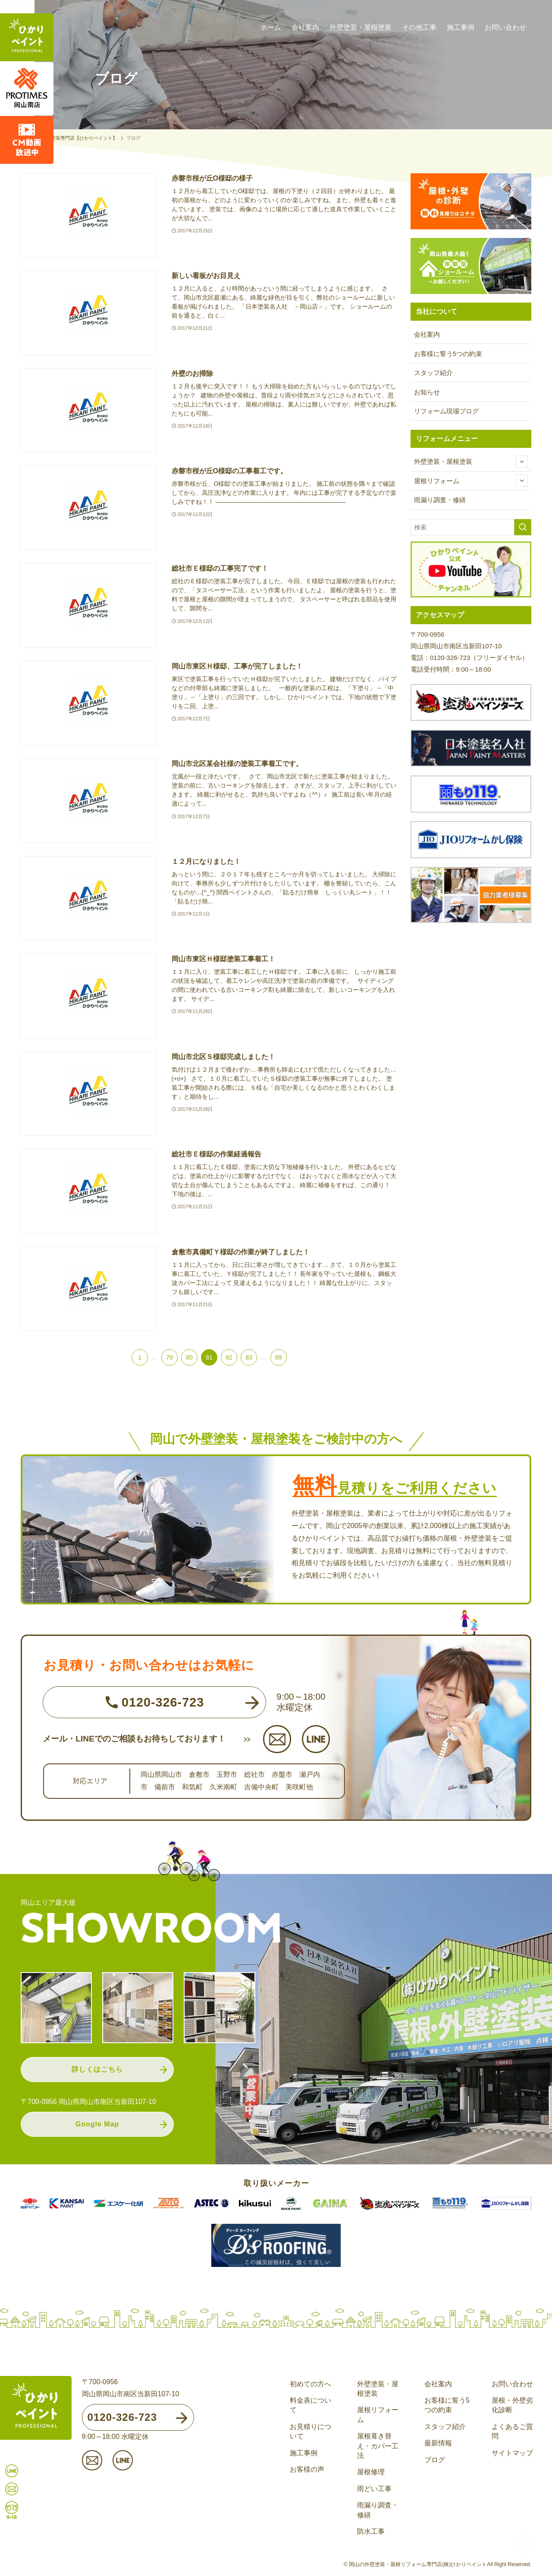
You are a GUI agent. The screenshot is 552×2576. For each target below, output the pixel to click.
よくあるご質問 (512, 2431)
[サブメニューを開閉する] (522, 462)
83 (248, 1357)
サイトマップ (512, 2453)
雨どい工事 (374, 2488)
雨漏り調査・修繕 (440, 499)
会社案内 (427, 334)
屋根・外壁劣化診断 (512, 2405)
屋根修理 (371, 2472)
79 (169, 1357)
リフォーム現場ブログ (446, 411)
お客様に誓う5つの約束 (448, 353)
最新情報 (438, 2443)
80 (189, 1357)
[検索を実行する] (522, 527)
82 (229, 1357)
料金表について (310, 2405)
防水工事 (371, 2531)
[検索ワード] (471, 527)
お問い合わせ (512, 2384)
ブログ (434, 2459)
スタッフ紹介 (433, 372)
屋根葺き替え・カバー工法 (377, 2445)
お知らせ (427, 392)
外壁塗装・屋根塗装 (471, 462)
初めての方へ (310, 2384)
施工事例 (303, 2453)
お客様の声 (307, 2469)
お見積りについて (310, 2431)
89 (278, 1357)
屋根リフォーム (471, 481)
